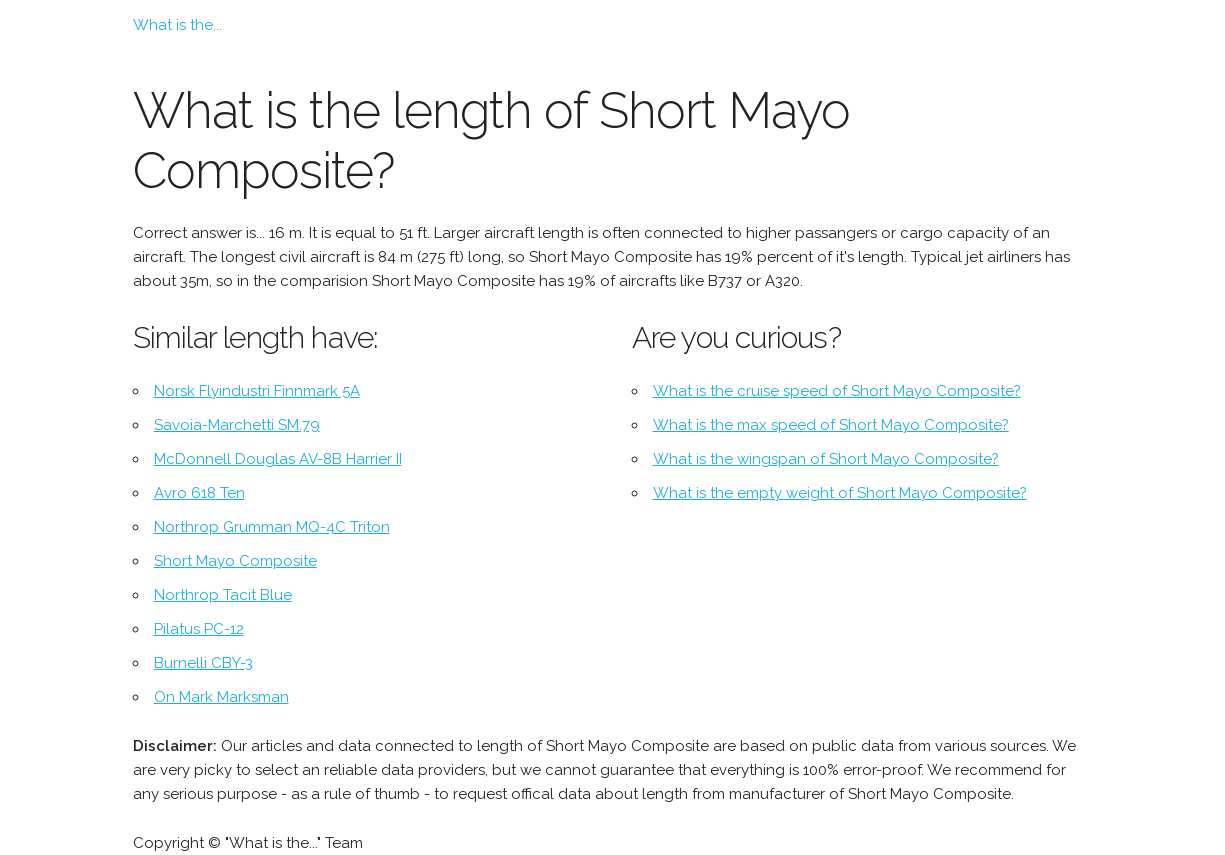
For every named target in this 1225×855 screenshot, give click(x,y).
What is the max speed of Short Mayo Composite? (831, 425)
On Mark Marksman (221, 697)
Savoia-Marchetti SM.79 (237, 425)
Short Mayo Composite (235, 561)
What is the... (177, 25)
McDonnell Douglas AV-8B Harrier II (278, 459)
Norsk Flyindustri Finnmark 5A (257, 391)
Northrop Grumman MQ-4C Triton (272, 527)
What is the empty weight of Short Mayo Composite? (840, 493)
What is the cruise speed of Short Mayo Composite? (837, 391)
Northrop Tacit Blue (223, 595)
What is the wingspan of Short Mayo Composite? (826, 459)
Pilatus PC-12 (199, 629)
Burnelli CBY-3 (203, 663)
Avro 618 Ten (199, 493)
